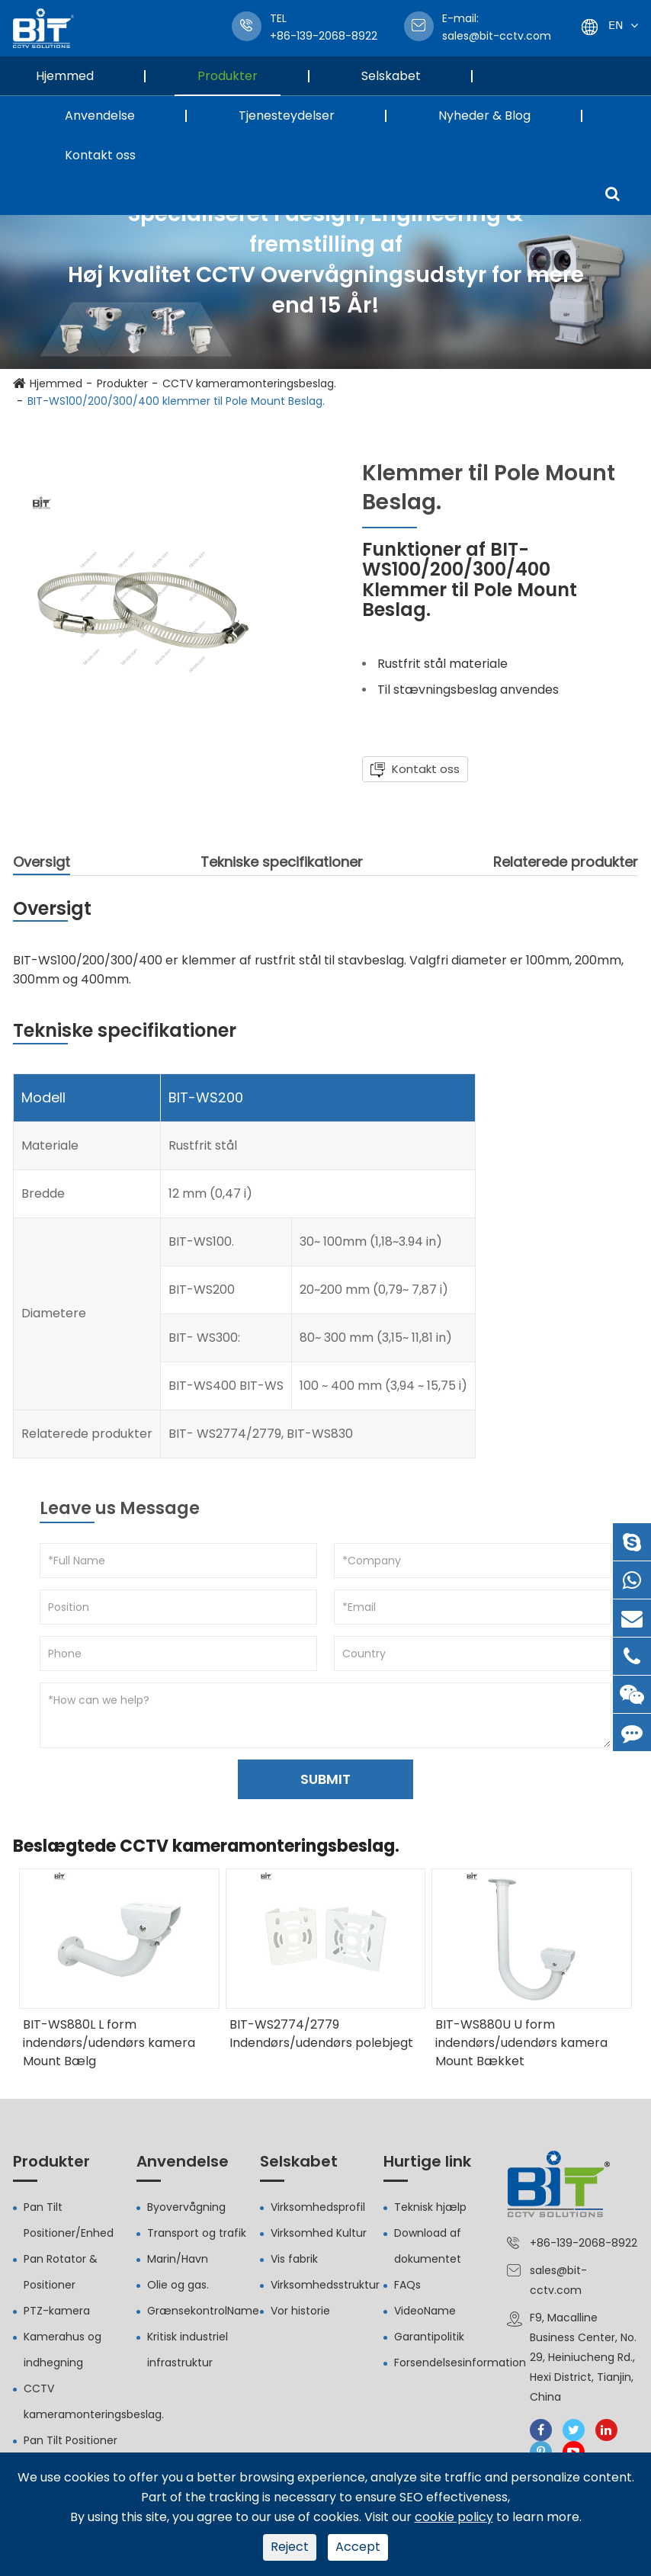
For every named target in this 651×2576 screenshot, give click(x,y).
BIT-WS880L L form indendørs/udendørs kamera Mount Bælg (109, 2043)
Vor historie (300, 2310)
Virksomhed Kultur (319, 2233)
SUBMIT (325, 1778)
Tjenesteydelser (298, 115)
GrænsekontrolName (203, 2310)
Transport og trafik (196, 2233)
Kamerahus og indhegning (62, 2349)
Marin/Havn (177, 2258)
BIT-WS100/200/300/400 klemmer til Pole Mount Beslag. (176, 401)
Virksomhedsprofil (318, 2207)
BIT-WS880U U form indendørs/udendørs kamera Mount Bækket (521, 2043)
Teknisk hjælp (430, 2207)
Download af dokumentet (427, 2245)
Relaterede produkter (565, 861)
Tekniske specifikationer (281, 861)
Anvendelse (111, 115)
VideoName (425, 2310)
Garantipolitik (429, 2336)
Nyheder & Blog (495, 115)
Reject (290, 2546)
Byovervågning (186, 2207)
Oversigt (41, 863)
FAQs (407, 2284)
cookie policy (454, 2517)
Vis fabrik (294, 2258)
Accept (357, 2546)
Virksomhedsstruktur (325, 2284)
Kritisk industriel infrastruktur (187, 2349)
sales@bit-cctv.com (496, 27)
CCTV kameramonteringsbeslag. (249, 383)
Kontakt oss (100, 155)
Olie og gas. (178, 2284)
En (615, 24)
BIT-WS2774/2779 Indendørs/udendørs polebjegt (321, 2033)
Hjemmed (76, 76)
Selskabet (402, 76)
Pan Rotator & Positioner (61, 2271)
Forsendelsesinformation (460, 2362)
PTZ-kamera (57, 2310)
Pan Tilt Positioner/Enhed (69, 2220)
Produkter (239, 76)
